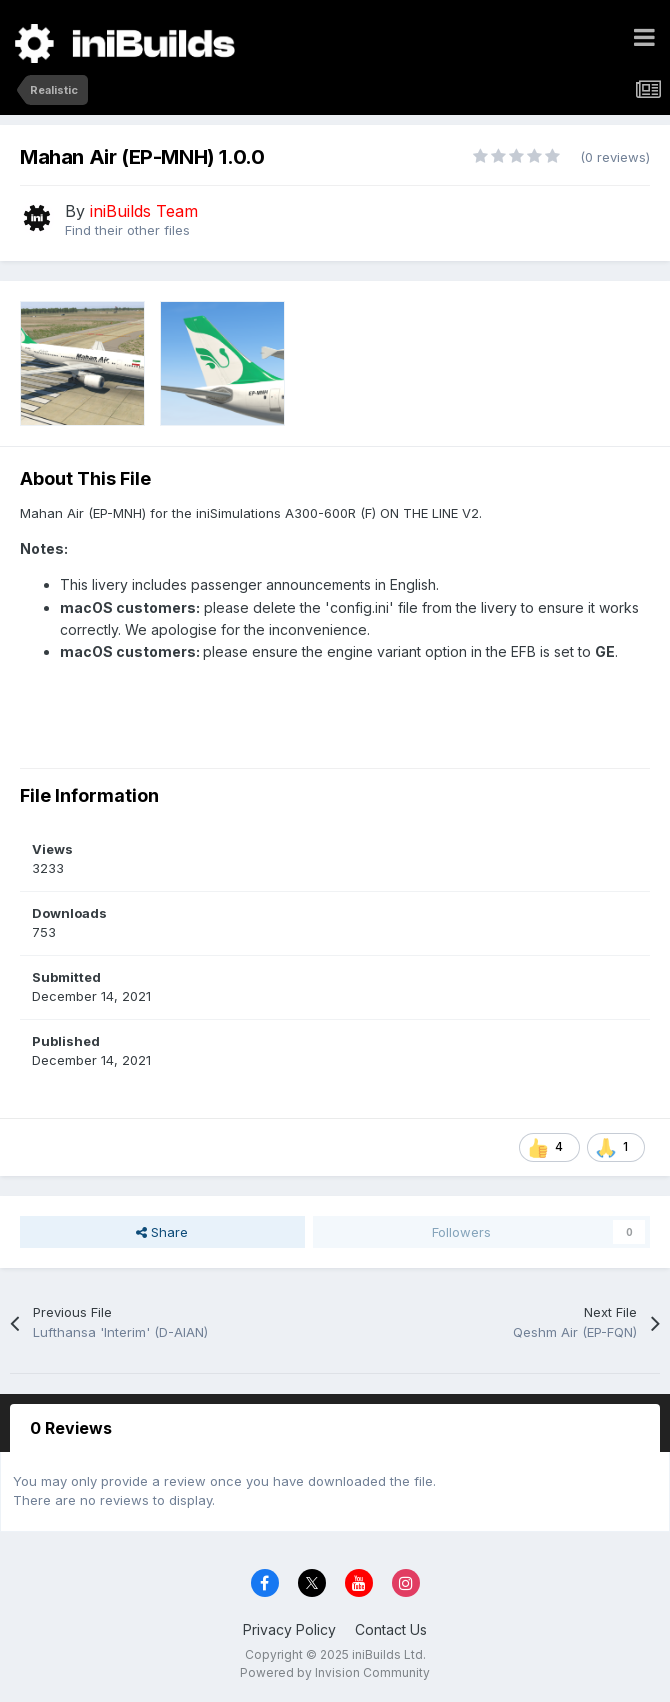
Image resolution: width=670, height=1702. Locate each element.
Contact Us (391, 1629)
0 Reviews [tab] (71, 1428)
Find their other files (127, 230)
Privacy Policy (289, 1629)
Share (162, 1232)
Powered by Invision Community (335, 1672)
